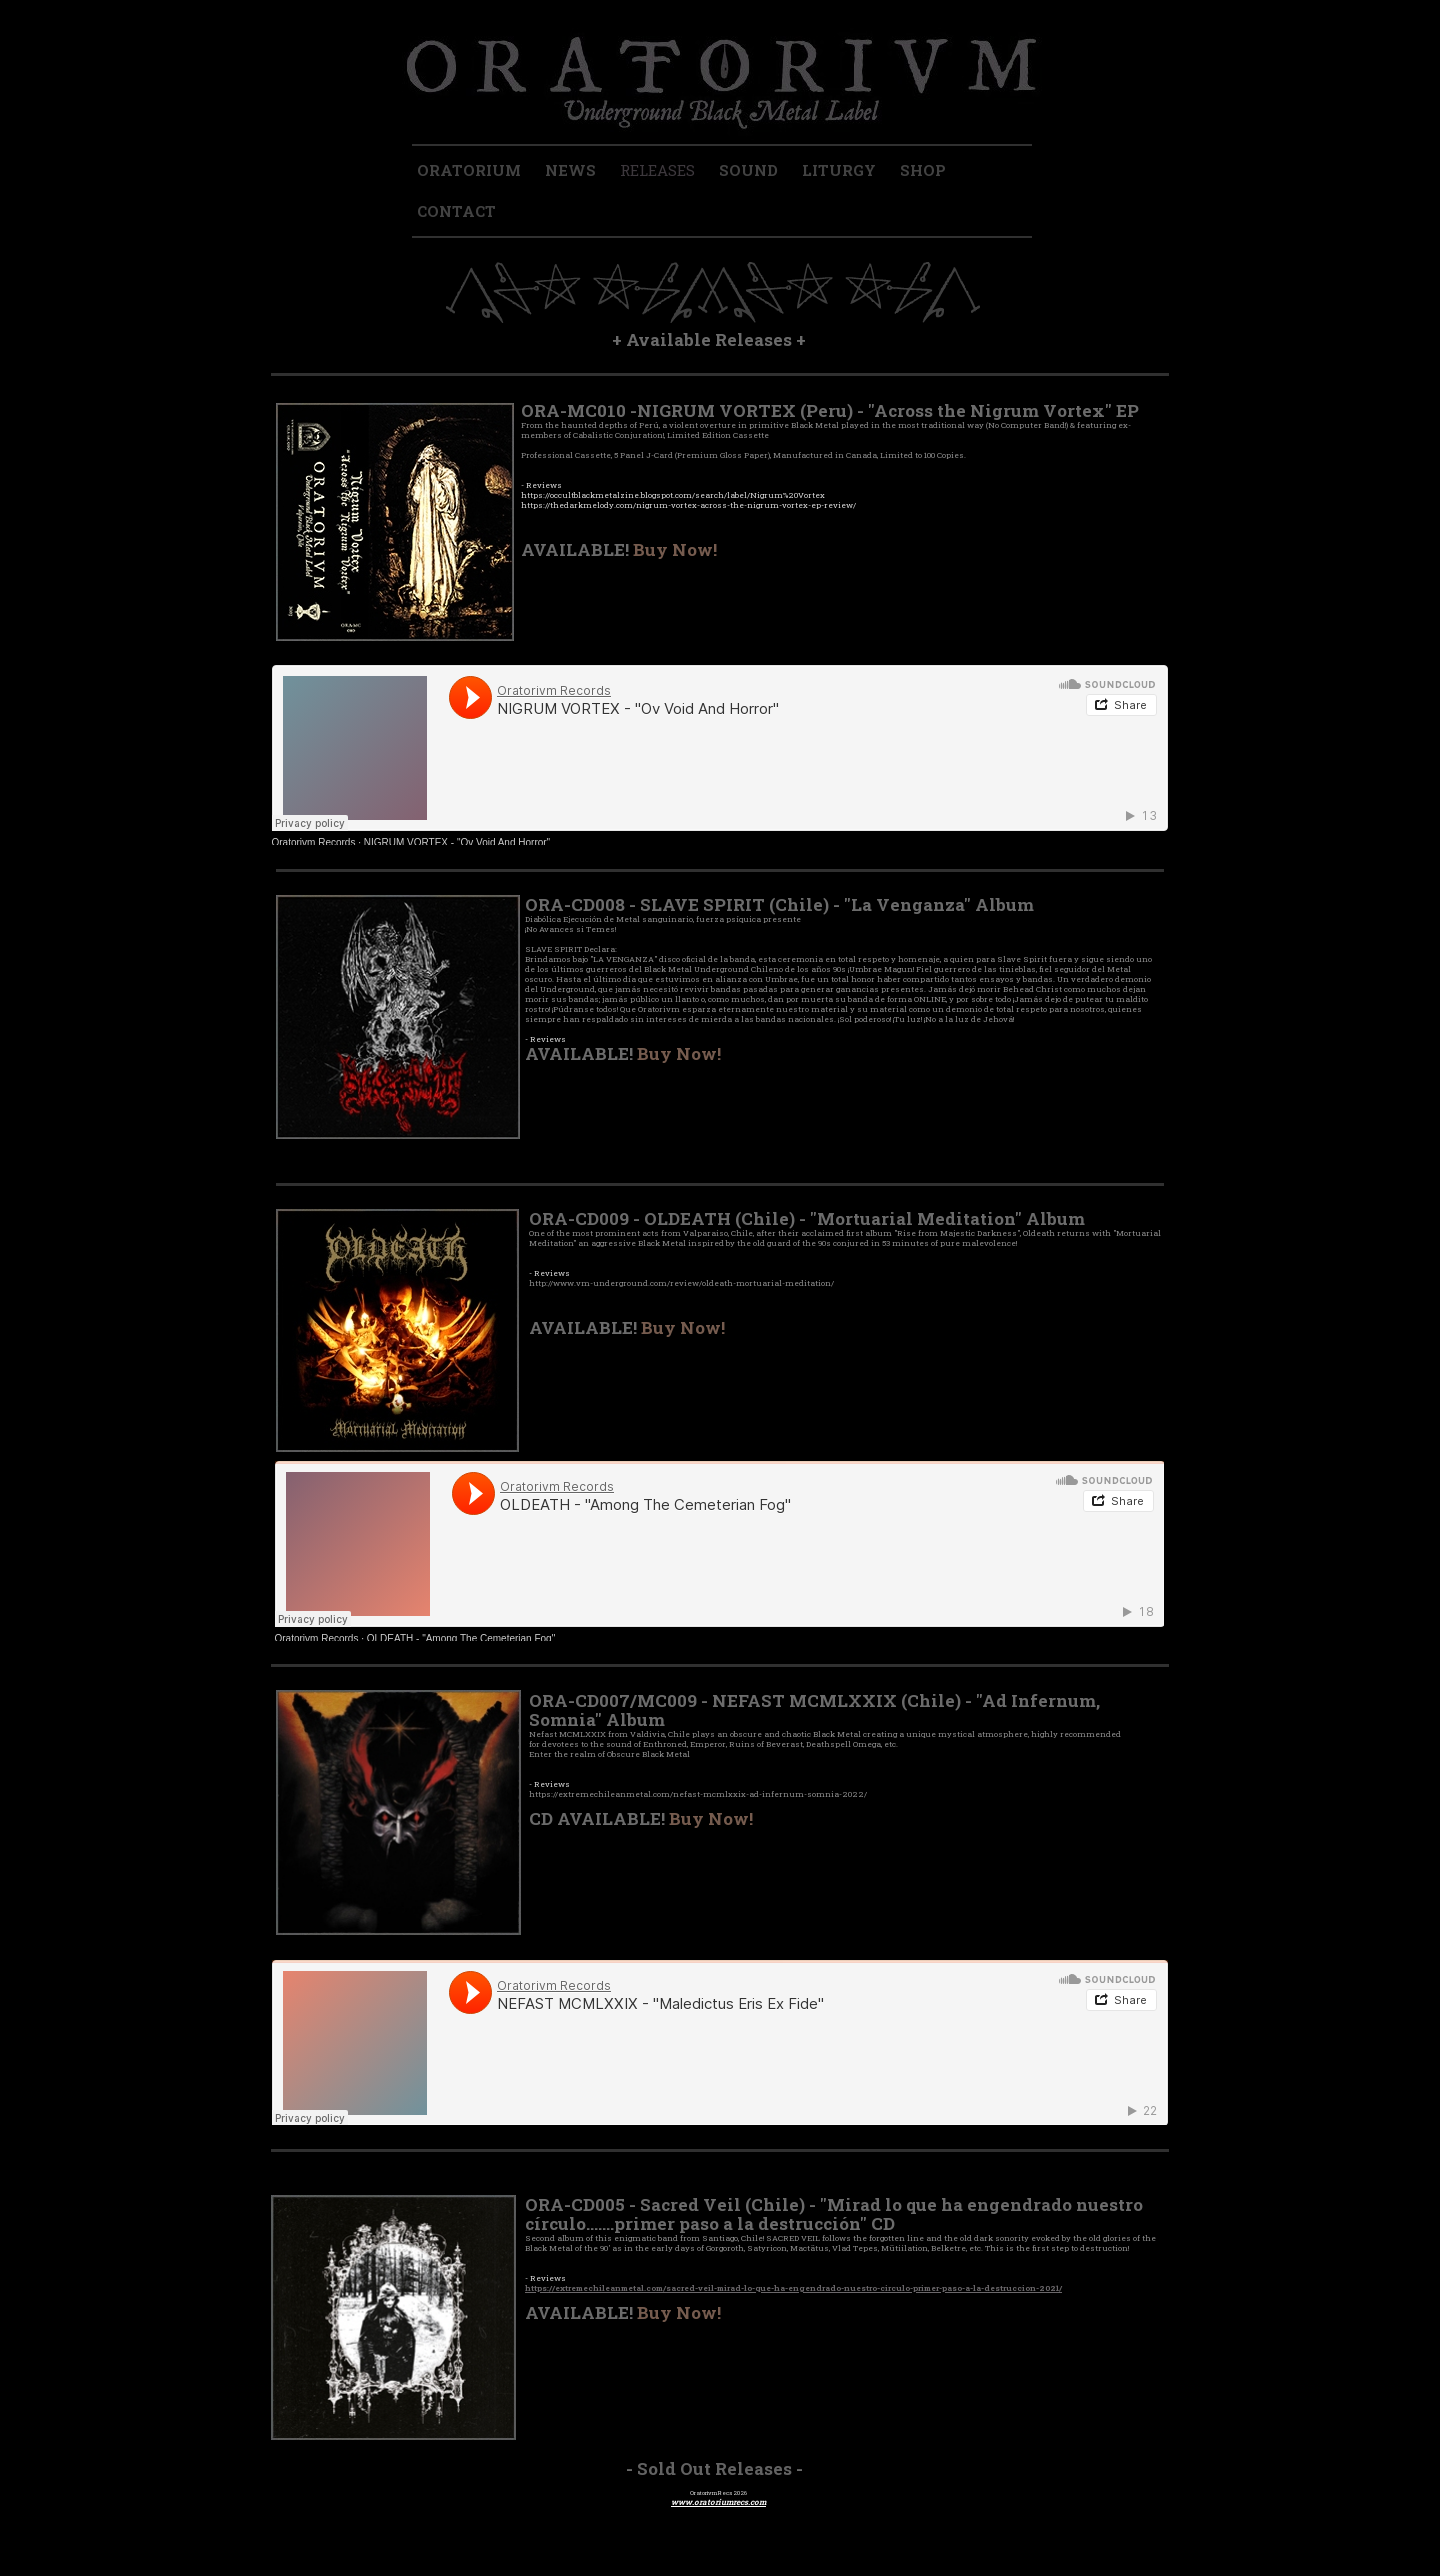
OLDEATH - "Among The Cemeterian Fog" (461, 1638)
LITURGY (839, 170)
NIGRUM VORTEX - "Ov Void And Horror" (457, 842)
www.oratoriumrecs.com (718, 2502)
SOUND (748, 170)
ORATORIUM (469, 170)
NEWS (570, 170)
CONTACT (456, 211)
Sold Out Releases (714, 2468)
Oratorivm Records (314, 842)
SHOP (923, 170)
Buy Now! (675, 549)
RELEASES (657, 170)
